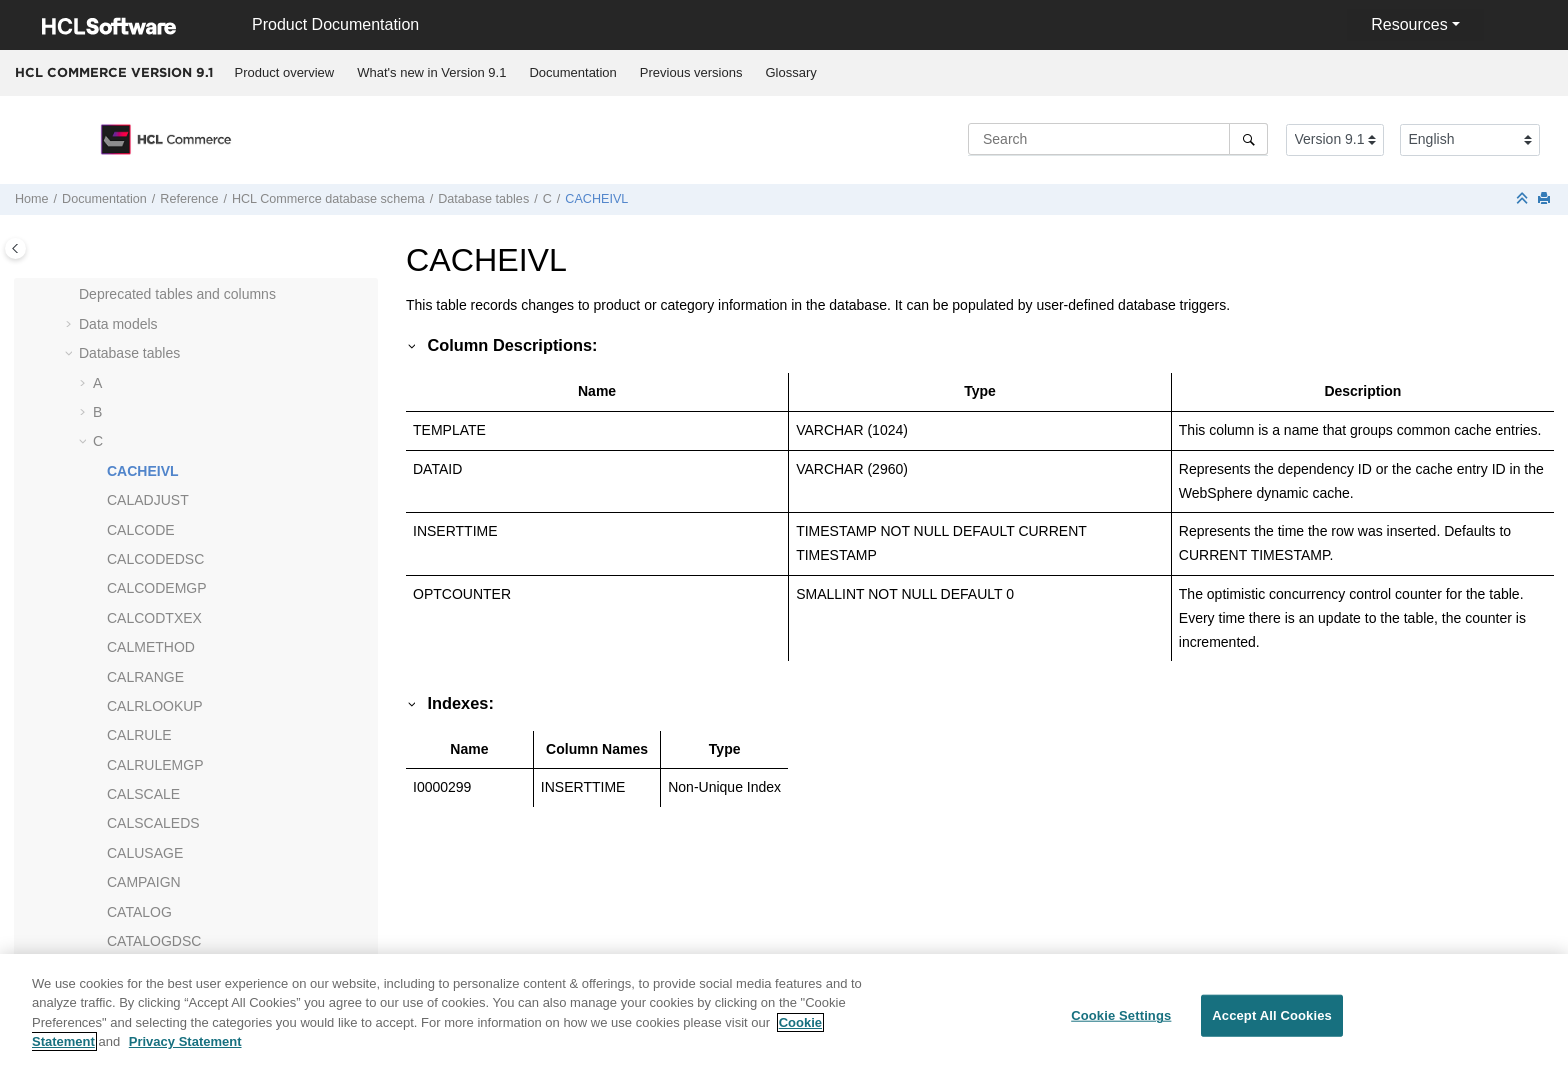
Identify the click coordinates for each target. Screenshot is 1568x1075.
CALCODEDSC (155, 559)
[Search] (1248, 139)
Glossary (790, 72)
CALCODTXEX (154, 618)
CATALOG (139, 912)
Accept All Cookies (1272, 1027)
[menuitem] (284, 73)
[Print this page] (1546, 199)
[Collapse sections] (1524, 199)
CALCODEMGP (157, 588)
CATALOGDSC (154, 941)
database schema (328, 199)
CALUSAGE (145, 853)
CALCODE (141, 530)
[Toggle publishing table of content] (15, 248)
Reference (189, 199)
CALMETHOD (151, 647)
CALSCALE (143, 794)
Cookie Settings (1121, 1027)
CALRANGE (145, 677)
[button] (71, 295)
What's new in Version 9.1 (431, 72)
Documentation (572, 72)
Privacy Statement (185, 1053)
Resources (1409, 24)
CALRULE (139, 735)
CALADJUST (148, 500)
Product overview (285, 72)
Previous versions (691, 72)
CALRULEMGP (155, 765)
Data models (118, 324)
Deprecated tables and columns (177, 294)
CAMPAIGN (144, 882)
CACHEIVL (596, 199)
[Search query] (1118, 139)
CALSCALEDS (153, 823)
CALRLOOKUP (155, 706)
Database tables (483, 199)
